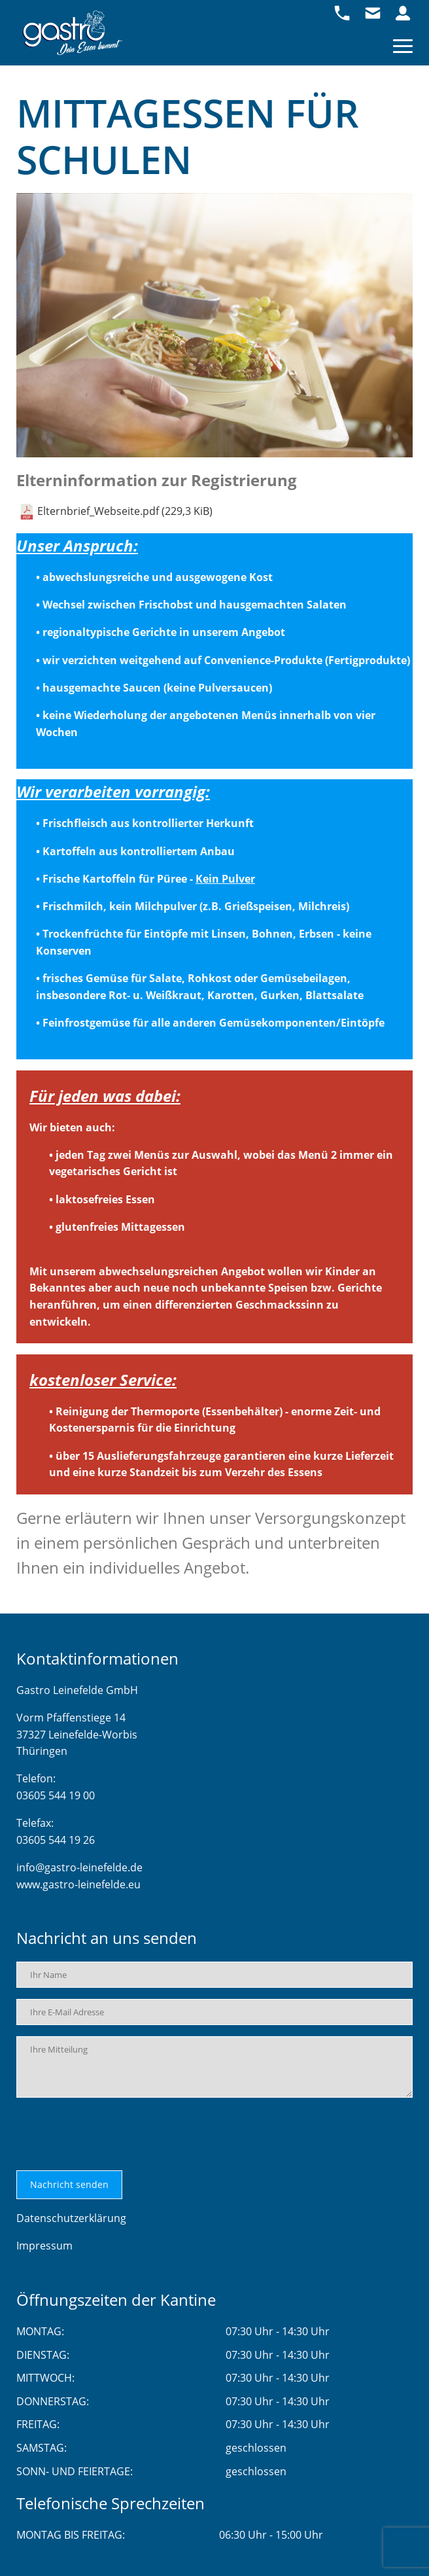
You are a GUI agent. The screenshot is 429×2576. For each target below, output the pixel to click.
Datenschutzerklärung (71, 2218)
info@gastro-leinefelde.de (79, 1867)
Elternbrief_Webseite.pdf (125, 511)
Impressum (44, 2245)
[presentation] (115, 2133)
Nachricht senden (69, 2184)
